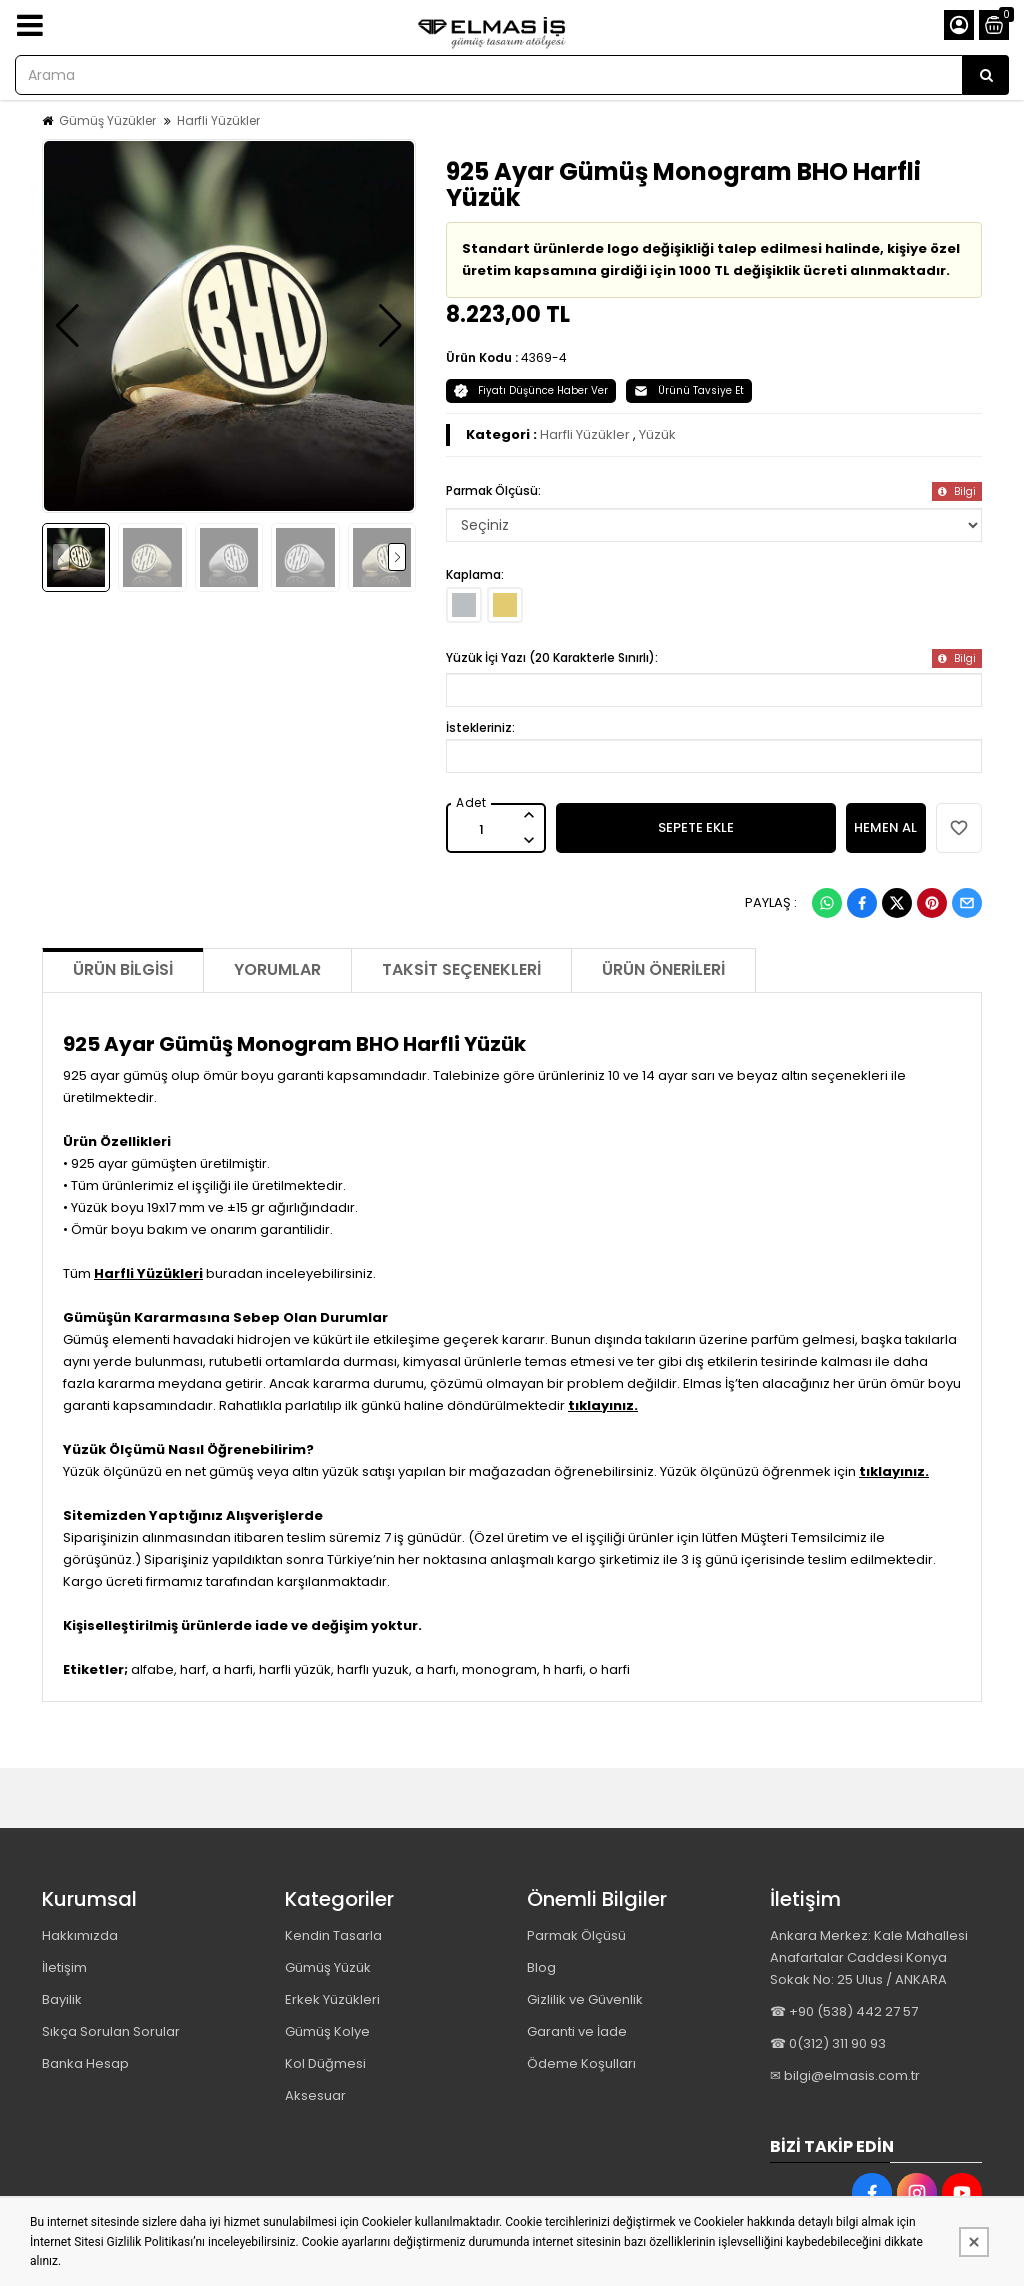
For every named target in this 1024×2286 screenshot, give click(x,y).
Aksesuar (315, 2095)
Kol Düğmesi (325, 2063)
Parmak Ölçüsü (576, 1935)
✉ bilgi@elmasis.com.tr (845, 2075)
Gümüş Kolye (327, 2031)
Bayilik (62, 1999)
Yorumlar (277, 969)
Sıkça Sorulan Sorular (111, 2031)
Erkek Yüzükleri (332, 1999)
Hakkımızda (80, 1935)
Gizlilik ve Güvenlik (585, 1999)
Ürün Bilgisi (123, 969)
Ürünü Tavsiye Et (689, 390)
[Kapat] (974, 2242)
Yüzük (657, 434)
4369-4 (544, 357)
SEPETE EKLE (696, 827)
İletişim (64, 1967)
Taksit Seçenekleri (461, 969)
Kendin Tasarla (333, 1935)
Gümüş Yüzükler (107, 120)
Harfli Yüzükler (218, 120)
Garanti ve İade (577, 2031)
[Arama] (986, 75)
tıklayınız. (603, 1405)
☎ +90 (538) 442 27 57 (844, 2011)
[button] (67, 326)
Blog (541, 1967)
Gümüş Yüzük (328, 1967)
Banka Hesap (85, 2063)
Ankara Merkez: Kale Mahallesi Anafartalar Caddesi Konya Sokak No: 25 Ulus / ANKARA (869, 1957)
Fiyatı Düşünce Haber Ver (531, 390)
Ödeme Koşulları (581, 2063)
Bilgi (957, 491)
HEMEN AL (885, 827)
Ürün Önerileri (663, 969)
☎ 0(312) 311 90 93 (828, 2043)
